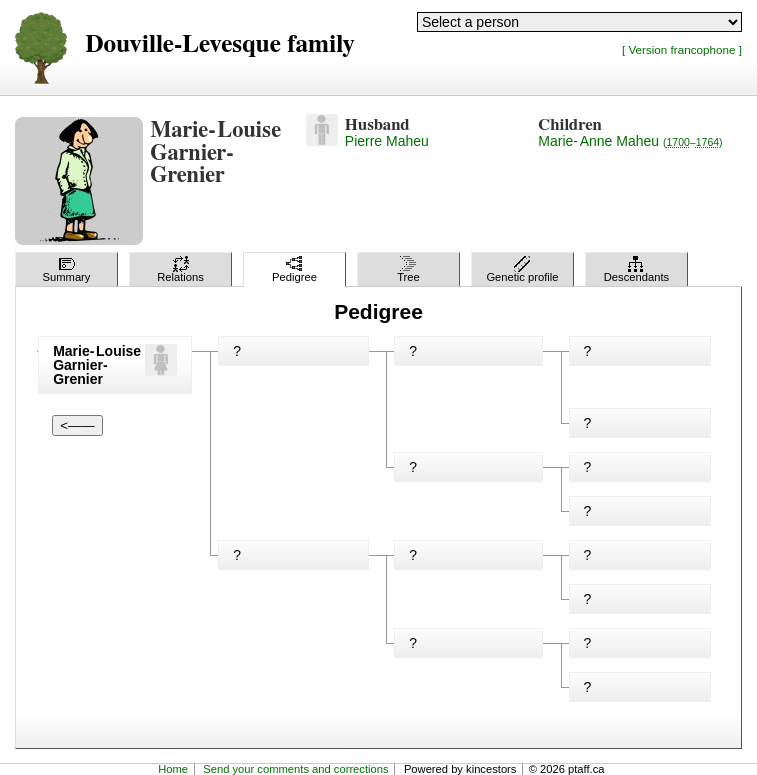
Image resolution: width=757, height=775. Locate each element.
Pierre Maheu (387, 141)
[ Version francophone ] (682, 49)
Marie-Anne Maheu (630, 141)
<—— (77, 425)
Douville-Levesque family (219, 44)
